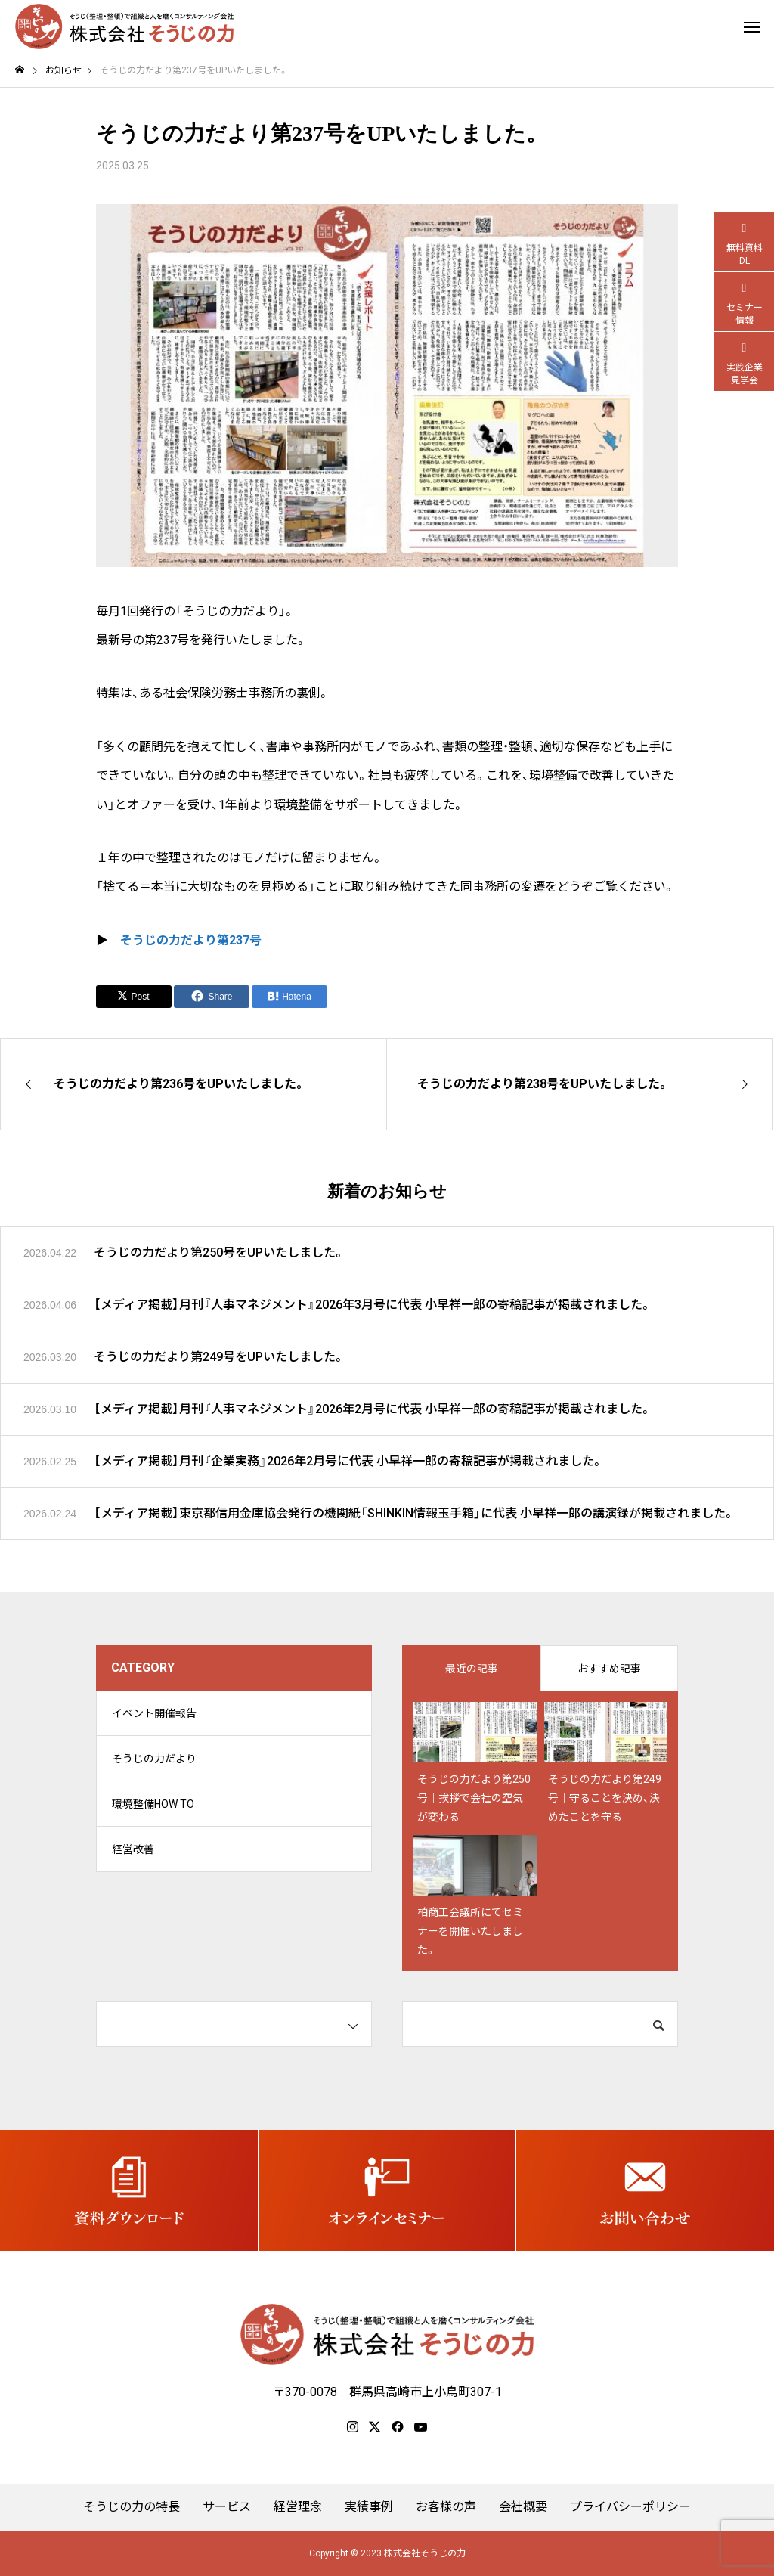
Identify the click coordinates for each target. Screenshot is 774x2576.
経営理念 (298, 2507)
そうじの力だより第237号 (191, 940)
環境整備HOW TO (153, 1804)
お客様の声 (446, 2507)
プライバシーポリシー (630, 2507)
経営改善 (133, 1849)
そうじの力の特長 (131, 2507)
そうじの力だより (154, 1759)
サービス (227, 2507)
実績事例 (369, 2507)
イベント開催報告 (154, 1713)
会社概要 (523, 2507)
